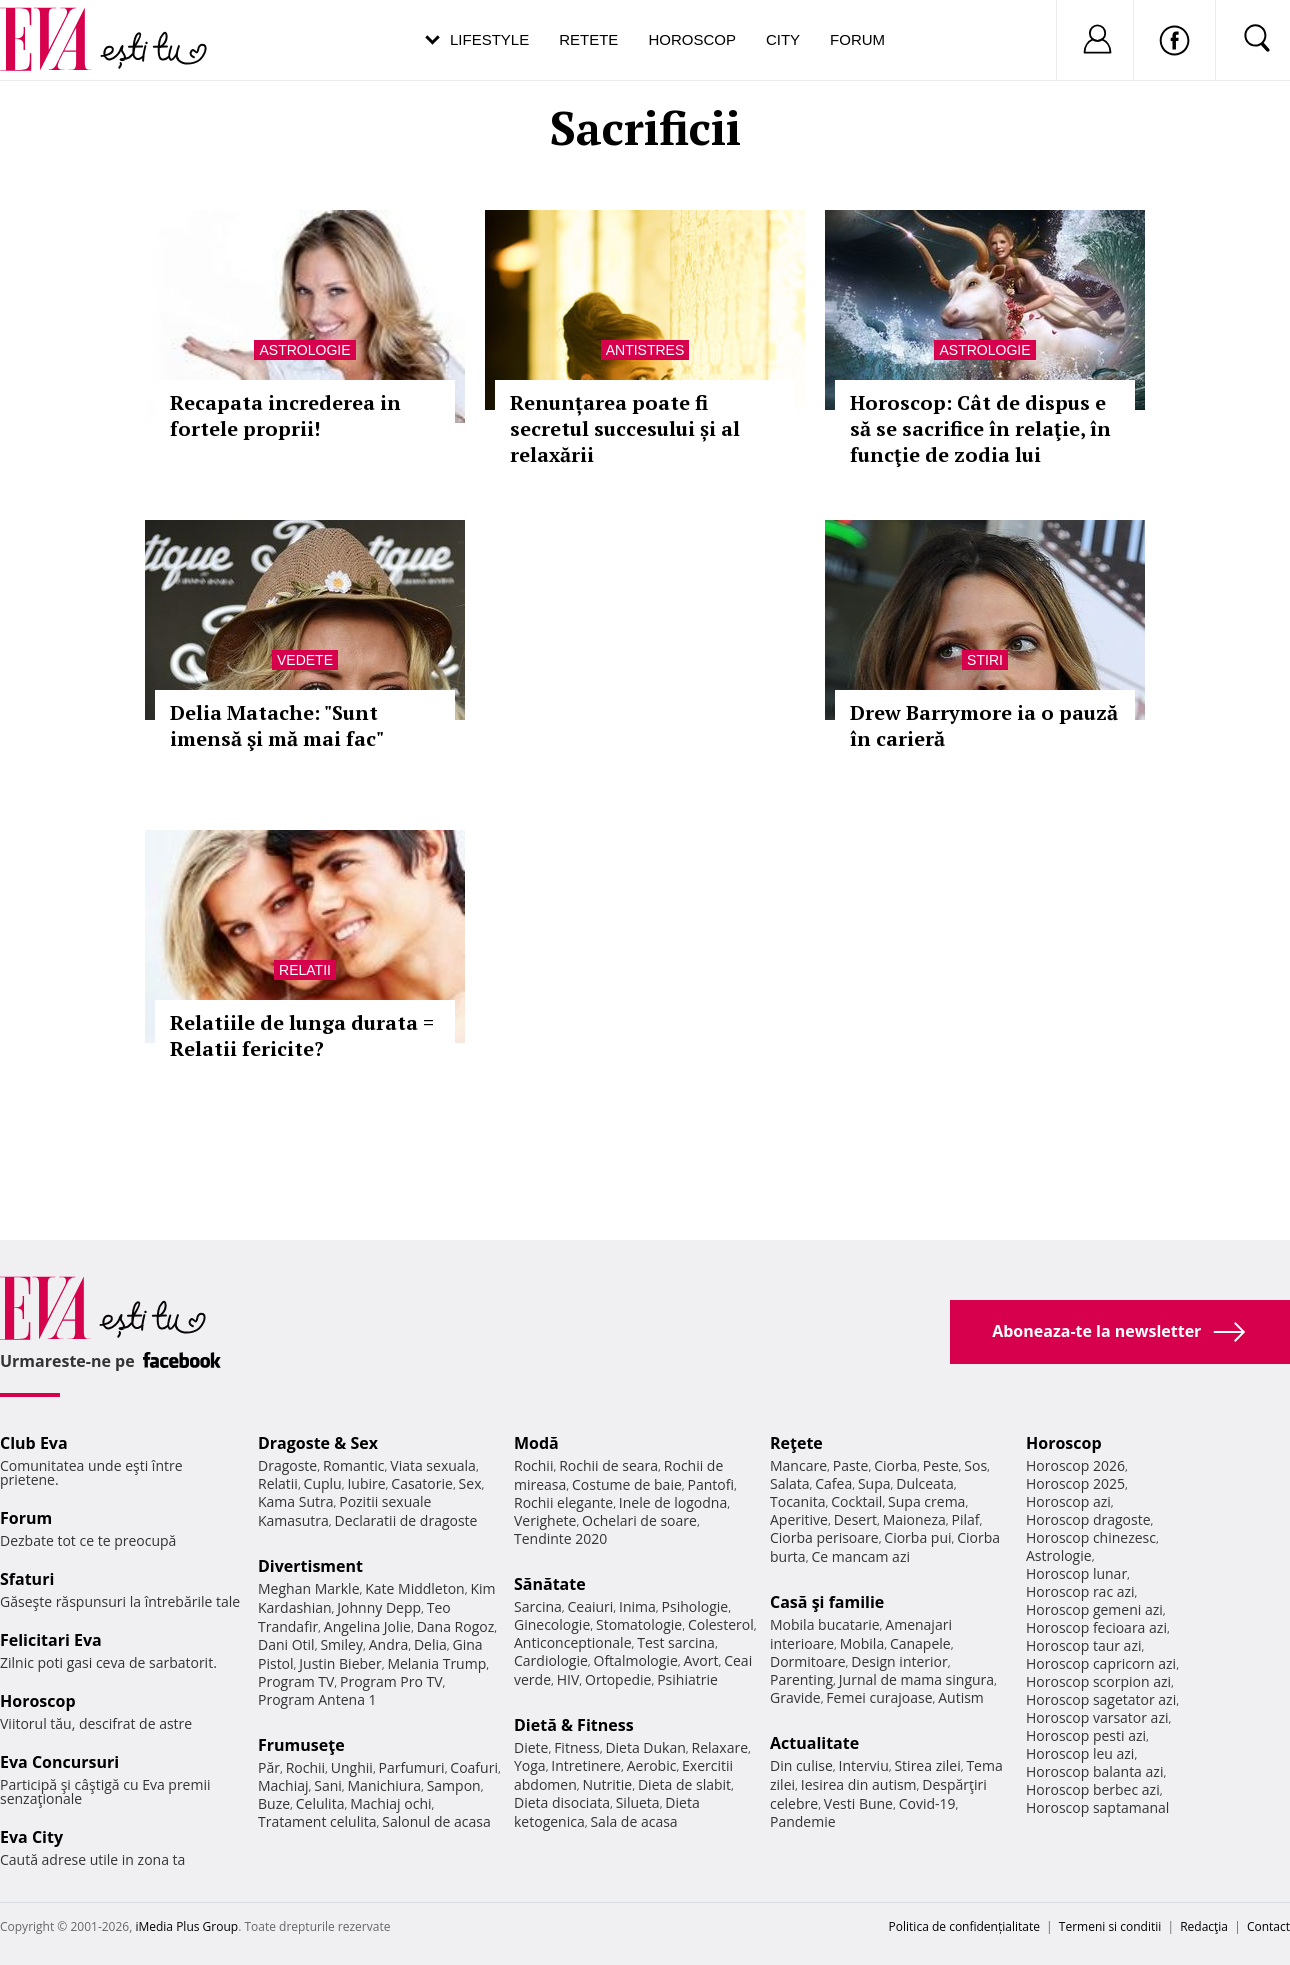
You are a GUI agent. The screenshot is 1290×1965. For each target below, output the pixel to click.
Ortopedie (618, 1679)
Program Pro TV (391, 1681)
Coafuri (474, 1767)
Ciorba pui (917, 1537)
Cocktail (856, 1501)
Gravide (795, 1697)
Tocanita (798, 1501)
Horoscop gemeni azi (1094, 1609)
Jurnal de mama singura (916, 1679)
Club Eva (34, 1443)
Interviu (864, 1765)
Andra (389, 1644)
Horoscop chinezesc (1091, 1537)
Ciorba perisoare (824, 1537)
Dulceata (924, 1483)
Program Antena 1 (317, 1699)
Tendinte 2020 (560, 1538)
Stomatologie (639, 1624)
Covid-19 (927, 1803)
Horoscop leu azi (1080, 1753)
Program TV (296, 1681)
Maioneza (914, 1519)
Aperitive (799, 1519)
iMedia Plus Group (186, 1926)
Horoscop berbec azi (1093, 1789)
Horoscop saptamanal (1097, 1807)
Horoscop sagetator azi (1101, 1699)
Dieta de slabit (684, 1784)
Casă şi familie (827, 1602)
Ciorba (895, 1465)
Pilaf (965, 1519)
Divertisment (310, 1566)
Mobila (862, 1643)
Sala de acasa (633, 1821)
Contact (1268, 1926)
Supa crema (926, 1501)
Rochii (305, 1767)
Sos (975, 1465)
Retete (588, 39)
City (783, 39)
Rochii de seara (608, 1465)
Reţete (796, 1443)
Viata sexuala (433, 1465)
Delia (430, 1644)
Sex (470, 1483)
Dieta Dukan (645, 1747)
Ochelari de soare (639, 1520)
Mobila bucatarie (825, 1624)
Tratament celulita (317, 1821)
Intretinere (586, 1765)
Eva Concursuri (59, 1762)
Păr (269, 1767)
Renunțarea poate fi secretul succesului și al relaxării (625, 428)
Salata (790, 1483)
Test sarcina (676, 1642)
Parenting (801, 1679)
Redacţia (1204, 1926)
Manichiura (384, 1785)
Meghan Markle (309, 1588)
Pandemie (803, 1821)
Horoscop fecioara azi (1096, 1627)
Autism (961, 1697)
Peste (941, 1465)
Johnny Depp (379, 1607)
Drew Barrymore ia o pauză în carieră (984, 725)
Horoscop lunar (1076, 1573)
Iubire (366, 1483)
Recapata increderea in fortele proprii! (285, 415)
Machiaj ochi (390, 1803)
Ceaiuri (591, 1606)
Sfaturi (27, 1579)
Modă (536, 1443)
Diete (531, 1747)
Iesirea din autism (859, 1784)
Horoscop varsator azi (1097, 1717)
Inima (637, 1606)
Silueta (638, 1802)
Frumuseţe (301, 1745)
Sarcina (538, 1606)
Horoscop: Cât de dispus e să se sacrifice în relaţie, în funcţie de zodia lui (980, 428)
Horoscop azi (1068, 1501)
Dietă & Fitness (574, 1725)
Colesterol (721, 1624)
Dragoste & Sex (318, 1443)
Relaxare (720, 1747)
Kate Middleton (415, 1588)
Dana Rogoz (456, 1626)
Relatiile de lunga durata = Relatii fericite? (302, 1035)
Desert (855, 1519)
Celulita (320, 1803)
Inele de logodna (673, 1502)
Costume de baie (627, 1484)
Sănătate (550, 1584)
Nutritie (607, 1784)
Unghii (352, 1767)
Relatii (305, 970)
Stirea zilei (927, 1765)
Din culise (801, 1765)
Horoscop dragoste (1088, 1519)
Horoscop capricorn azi (1101, 1663)
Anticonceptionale (573, 1642)
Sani (328, 1785)
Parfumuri (412, 1767)
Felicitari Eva (51, 1640)
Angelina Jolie (367, 1626)
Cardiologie (551, 1660)
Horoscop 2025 (1075, 1483)
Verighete (545, 1520)
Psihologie (695, 1606)
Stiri (985, 660)
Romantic (354, 1465)
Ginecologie (552, 1624)
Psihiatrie (687, 1679)
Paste (851, 1465)
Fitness (577, 1747)
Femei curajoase (879, 1697)
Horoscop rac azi (1080, 1591)
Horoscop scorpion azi (1098, 1681)
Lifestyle (489, 39)
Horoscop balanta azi (1094, 1771)
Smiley (341, 1644)
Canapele (920, 1643)
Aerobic (652, 1765)
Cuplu (323, 1483)
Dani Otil (286, 1644)
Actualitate (814, 1743)
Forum (857, 39)
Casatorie (422, 1483)
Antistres (645, 350)
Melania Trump (436, 1663)
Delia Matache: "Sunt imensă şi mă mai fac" (277, 725)
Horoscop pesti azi (1086, 1735)
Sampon (454, 1785)
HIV (568, 1679)
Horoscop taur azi (1083, 1645)
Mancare (798, 1465)
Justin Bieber (340, 1663)
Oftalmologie (636, 1660)
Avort (700, 1660)
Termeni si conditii (1110, 1926)
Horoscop (692, 39)
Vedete (305, 660)
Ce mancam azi (860, 1556)
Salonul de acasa (436, 1821)
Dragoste (287, 1465)
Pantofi (711, 1484)
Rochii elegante (563, 1502)
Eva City (31, 1837)
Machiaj (283, 1785)
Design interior (899, 1661)
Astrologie (304, 350)
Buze (274, 1803)
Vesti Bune (858, 1803)
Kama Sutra (295, 1501)
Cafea (833, 1483)
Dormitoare (808, 1661)
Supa (874, 1483)
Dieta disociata (562, 1802)
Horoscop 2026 (1075, 1465)
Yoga (530, 1765)
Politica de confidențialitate (964, 1926)
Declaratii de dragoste (406, 1520)
